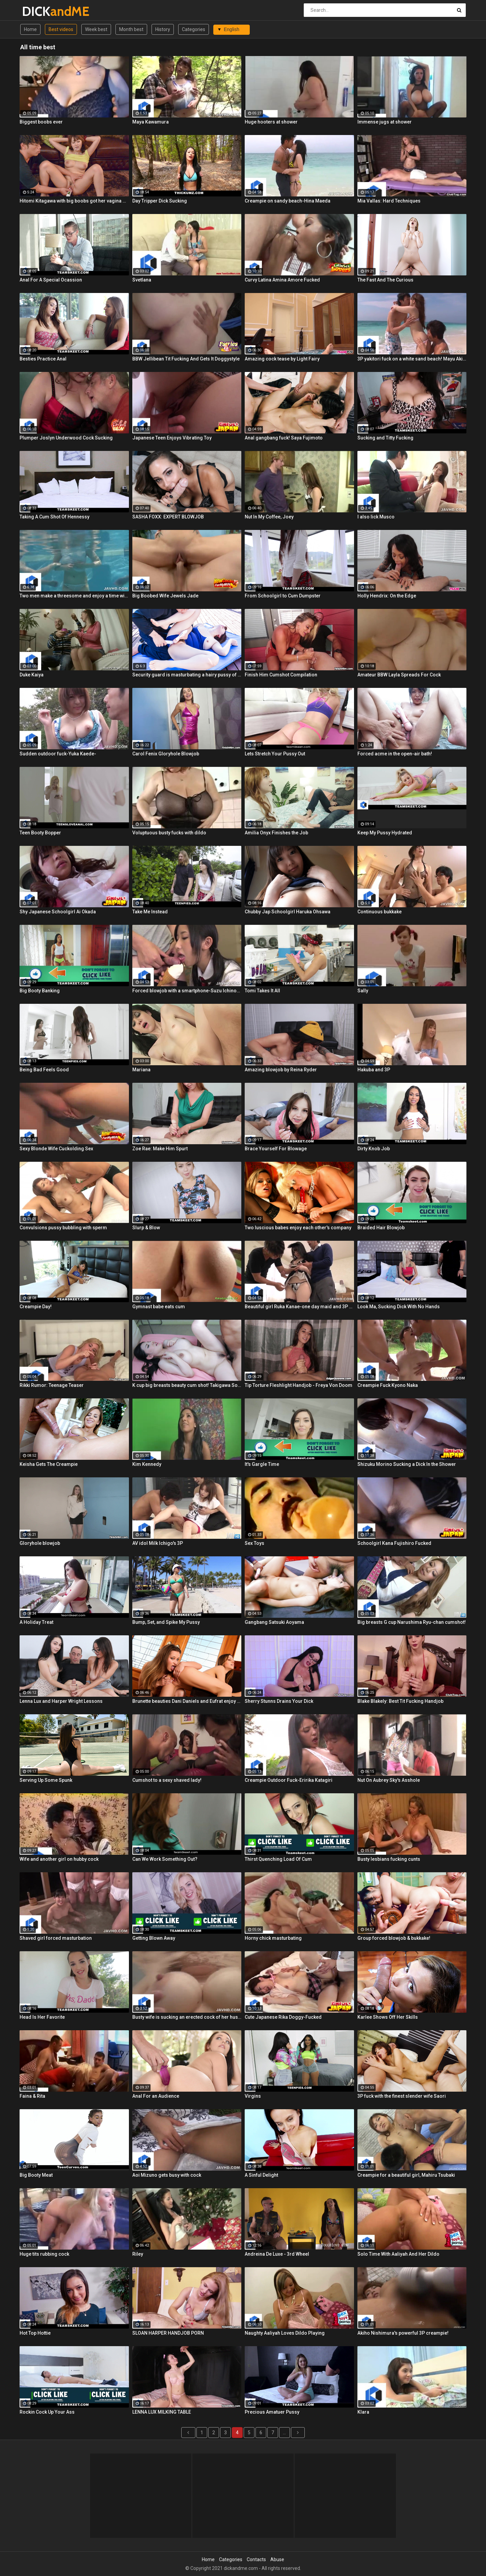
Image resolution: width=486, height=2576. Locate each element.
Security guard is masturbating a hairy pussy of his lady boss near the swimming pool (187, 674)
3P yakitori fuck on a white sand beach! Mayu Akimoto (412, 358)
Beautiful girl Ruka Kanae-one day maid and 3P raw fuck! (299, 1306)
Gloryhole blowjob (40, 1543)
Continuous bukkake (379, 911)
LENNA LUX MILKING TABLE (161, 2412)
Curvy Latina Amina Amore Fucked (282, 280)
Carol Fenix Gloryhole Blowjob (165, 753)
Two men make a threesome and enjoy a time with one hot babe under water (74, 595)
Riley (137, 2254)
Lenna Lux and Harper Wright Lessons (61, 1701)
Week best (96, 29)
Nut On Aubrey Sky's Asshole (388, 1780)
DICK (39, 11)
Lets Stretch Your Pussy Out (275, 753)
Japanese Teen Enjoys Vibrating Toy (172, 437)
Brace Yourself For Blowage (276, 1148)
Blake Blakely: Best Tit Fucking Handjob (400, 1701)
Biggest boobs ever (41, 122)
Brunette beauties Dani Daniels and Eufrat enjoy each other (187, 1701)
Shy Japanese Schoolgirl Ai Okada (58, 911)
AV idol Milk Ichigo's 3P (157, 1543)
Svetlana (141, 280)
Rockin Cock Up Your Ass (47, 2412)
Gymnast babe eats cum (158, 1306)
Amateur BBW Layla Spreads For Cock (399, 674)
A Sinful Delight (261, 2175)
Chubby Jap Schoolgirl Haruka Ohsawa (287, 911)
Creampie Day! (36, 1306)
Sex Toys (254, 1543)
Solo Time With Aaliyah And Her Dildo (398, 2254)
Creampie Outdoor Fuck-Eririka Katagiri (288, 1780)
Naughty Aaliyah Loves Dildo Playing (285, 2333)
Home (30, 29)
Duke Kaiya (32, 674)
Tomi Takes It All (262, 990)
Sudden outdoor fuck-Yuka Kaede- (58, 753)
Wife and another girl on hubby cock (59, 1859)
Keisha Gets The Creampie (49, 1464)
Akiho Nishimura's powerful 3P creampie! (403, 2333)
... (284, 2432)
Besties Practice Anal (43, 358)
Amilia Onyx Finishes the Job (276, 832)
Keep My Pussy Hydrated (384, 832)
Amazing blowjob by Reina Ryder (281, 1069)
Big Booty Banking (40, 990)
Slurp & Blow (146, 1227)
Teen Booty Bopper (40, 832)
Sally (362, 990)
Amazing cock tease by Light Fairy (282, 358)
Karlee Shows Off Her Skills (387, 2017)
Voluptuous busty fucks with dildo (169, 832)
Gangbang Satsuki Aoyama (274, 1622)
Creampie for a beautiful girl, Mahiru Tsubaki (406, 2175)
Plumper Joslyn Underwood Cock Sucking (66, 437)
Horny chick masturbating (273, 1938)
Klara (363, 2412)
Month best (131, 29)
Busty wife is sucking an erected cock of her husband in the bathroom (187, 2017)
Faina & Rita (32, 2096)
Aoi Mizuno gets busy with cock (166, 2175)
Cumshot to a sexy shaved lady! (166, 1780)
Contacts (256, 2559)
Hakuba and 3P (373, 1069)
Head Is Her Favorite (42, 2017)
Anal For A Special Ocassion (51, 280)
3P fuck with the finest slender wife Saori (401, 2096)
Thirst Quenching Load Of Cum (278, 1859)
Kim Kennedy (146, 1464)
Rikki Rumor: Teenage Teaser (52, 1385)
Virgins (253, 2096)
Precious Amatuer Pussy (272, 2412)
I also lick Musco (376, 516)
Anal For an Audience (155, 2096)
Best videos (61, 29)
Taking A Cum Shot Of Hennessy (54, 516)
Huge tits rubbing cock (44, 2254)
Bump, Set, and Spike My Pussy (166, 1622)
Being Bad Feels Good (44, 1069)
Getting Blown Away (153, 1938)
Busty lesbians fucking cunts (388, 1859)
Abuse (277, 2559)
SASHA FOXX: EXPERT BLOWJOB (168, 516)
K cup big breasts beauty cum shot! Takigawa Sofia (187, 1385)
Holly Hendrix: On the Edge (386, 595)
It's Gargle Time (262, 1464)
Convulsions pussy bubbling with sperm (63, 1227)
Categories (193, 29)
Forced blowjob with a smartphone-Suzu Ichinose (187, 990)
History (162, 29)
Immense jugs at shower (384, 122)
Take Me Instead (150, 911)
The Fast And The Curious (385, 280)
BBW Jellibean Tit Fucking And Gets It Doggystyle (186, 358)
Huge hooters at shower (271, 122)
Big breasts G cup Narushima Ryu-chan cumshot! (411, 1622)
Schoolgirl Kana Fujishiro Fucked (394, 1543)
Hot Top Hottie (35, 2333)
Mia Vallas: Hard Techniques (389, 201)
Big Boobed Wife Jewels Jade (165, 595)
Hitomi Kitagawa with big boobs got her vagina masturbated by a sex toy (74, 201)
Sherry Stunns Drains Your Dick (279, 1701)
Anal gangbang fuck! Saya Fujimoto (284, 437)
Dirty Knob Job (373, 1148)
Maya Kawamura (150, 122)
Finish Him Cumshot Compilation (281, 674)
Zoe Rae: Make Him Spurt (160, 1148)
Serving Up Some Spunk (46, 1780)
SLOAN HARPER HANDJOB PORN (168, 2333)
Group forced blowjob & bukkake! (393, 1938)
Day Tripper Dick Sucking (159, 201)
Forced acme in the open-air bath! (394, 753)
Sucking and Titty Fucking (385, 437)
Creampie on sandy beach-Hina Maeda (287, 201)
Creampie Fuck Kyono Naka (387, 1385)
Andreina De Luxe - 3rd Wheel (277, 2254)
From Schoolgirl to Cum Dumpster (283, 595)
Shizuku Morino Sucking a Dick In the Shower (406, 1464)
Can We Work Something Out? (164, 1859)
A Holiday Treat (36, 1622)
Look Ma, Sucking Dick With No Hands (398, 1306)
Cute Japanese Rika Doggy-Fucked (283, 2017)
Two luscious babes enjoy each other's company (298, 1227)
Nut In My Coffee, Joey (269, 516)
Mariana (141, 1069)
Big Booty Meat (36, 2175)
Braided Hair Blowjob (381, 1227)
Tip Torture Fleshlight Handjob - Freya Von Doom (298, 1385)
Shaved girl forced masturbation (56, 1938)
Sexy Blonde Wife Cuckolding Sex (56, 1148)
